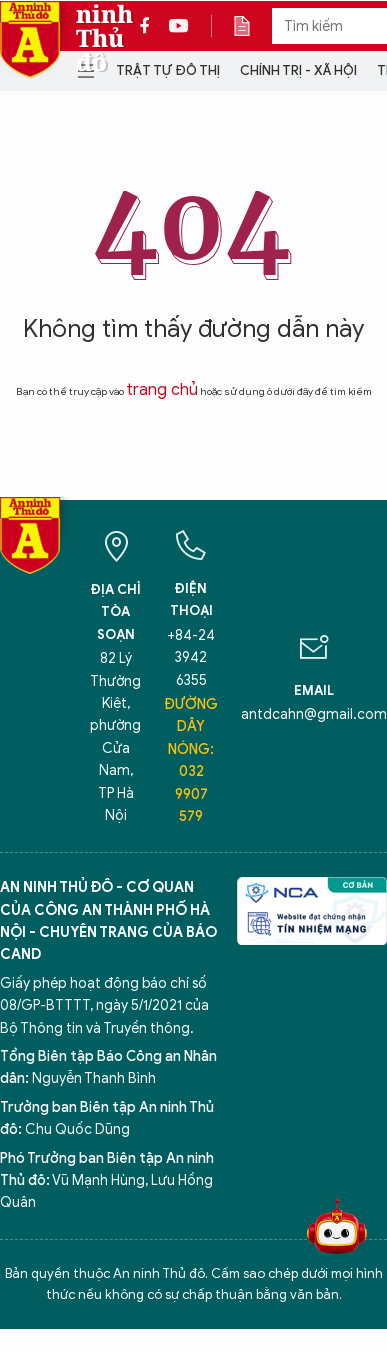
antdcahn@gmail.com (314, 714)
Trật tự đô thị (168, 70)
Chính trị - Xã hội (298, 70)
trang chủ (162, 390)
